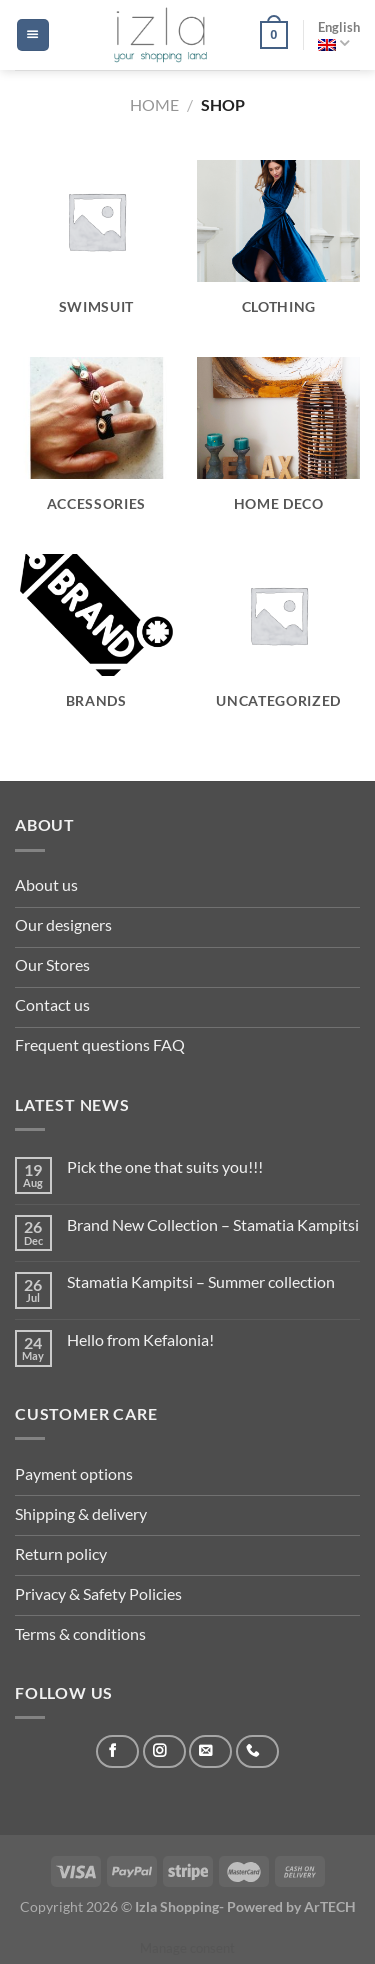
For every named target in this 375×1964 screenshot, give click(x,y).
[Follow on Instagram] (164, 1751)
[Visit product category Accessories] (96, 446)
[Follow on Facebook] (117, 1751)
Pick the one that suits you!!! (165, 1166)
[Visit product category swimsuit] (96, 249)
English (339, 35)
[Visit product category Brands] (96, 643)
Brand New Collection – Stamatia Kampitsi (213, 1224)
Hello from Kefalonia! (140, 1339)
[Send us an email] (210, 1751)
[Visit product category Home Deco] (278, 446)
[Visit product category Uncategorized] (278, 643)
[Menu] (33, 35)
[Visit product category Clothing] (278, 249)
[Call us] (257, 1751)
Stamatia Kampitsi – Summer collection (201, 1281)
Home (154, 104)
